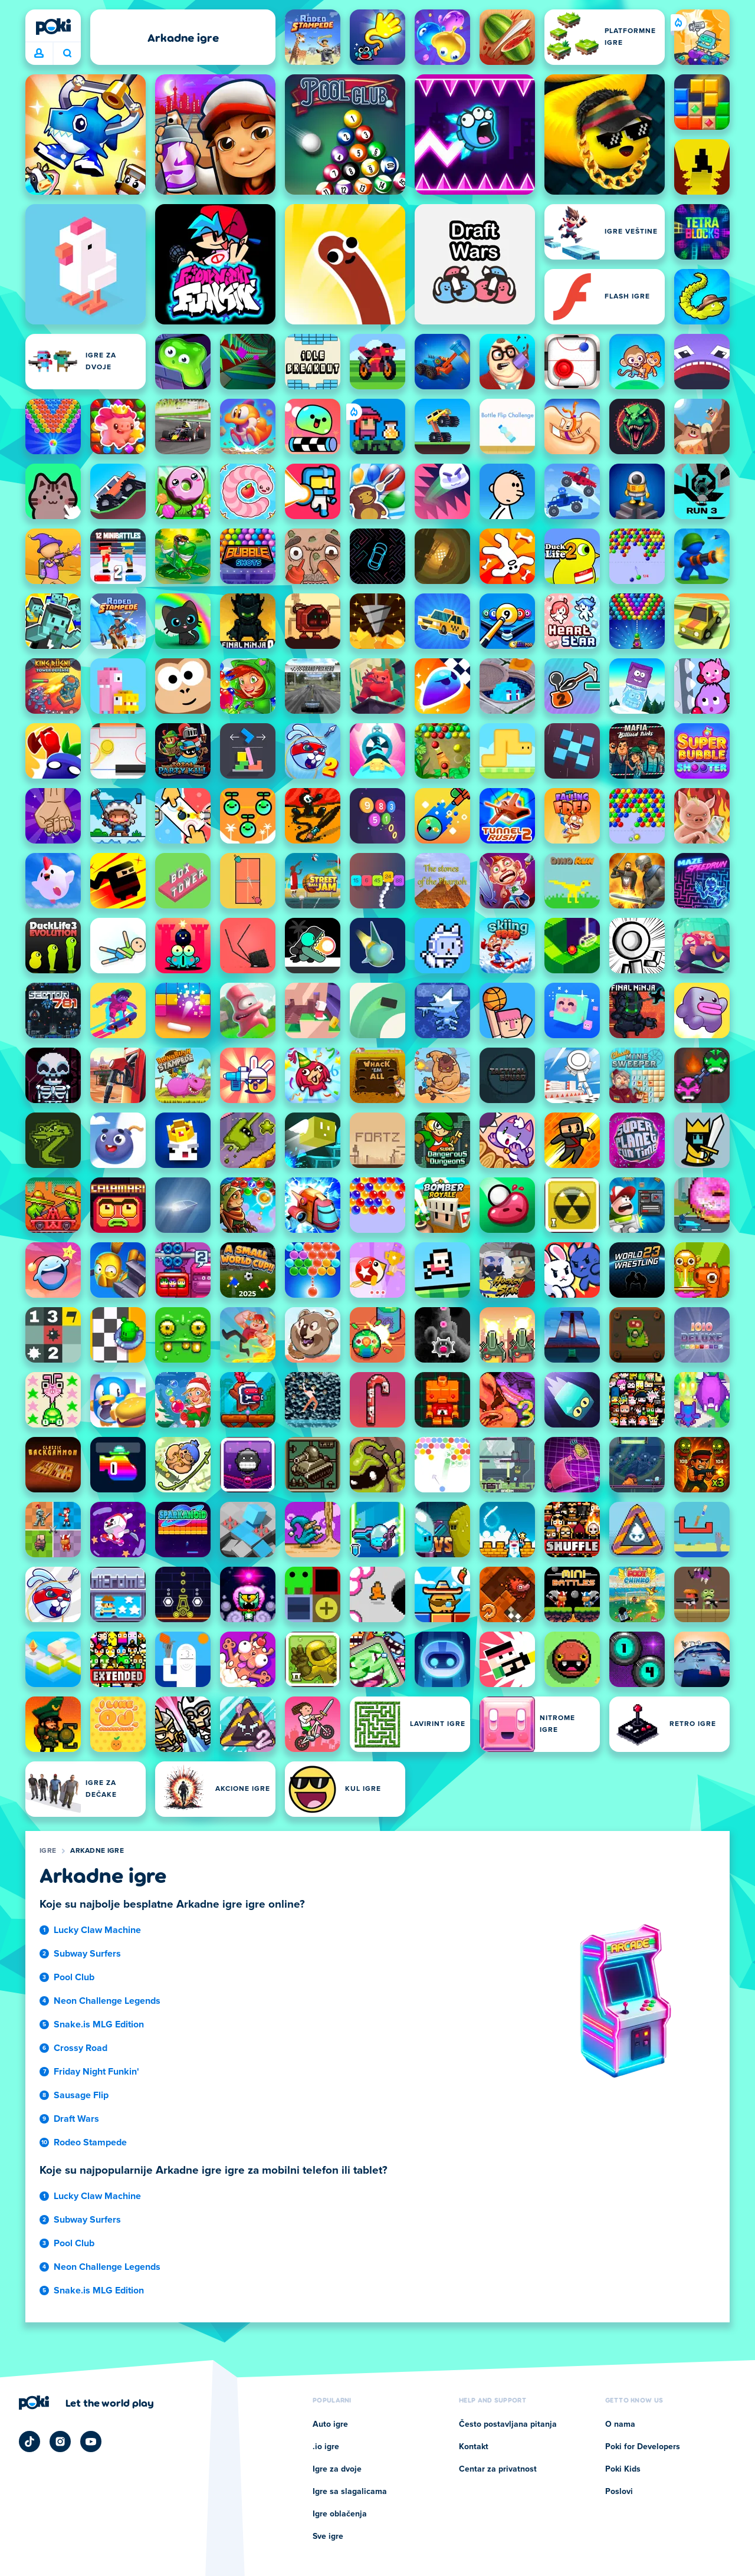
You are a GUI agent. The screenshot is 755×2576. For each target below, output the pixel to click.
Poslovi (619, 2492)
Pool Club (74, 1977)
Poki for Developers (642, 2447)
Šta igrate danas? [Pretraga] (67, 53)
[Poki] (53, 26)
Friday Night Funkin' (96, 2071)
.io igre (326, 2447)
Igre (48, 1851)
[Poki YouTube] (90, 2441)
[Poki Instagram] (60, 2441)
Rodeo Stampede (90, 2142)
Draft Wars (76, 2119)
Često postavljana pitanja (508, 2424)
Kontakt (473, 2447)
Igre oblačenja (340, 2514)
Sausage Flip (81, 2095)
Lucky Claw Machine (97, 1930)
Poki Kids (623, 2469)
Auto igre (330, 2424)
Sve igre (328, 2536)
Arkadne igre (97, 1851)
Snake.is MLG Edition (99, 2024)
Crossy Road (80, 2048)
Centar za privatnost (498, 2469)
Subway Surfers (87, 1953)
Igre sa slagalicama (350, 2492)
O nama (620, 2424)
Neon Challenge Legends (107, 2001)
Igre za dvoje (337, 2469)
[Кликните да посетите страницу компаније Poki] (86, 2402)
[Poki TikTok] (29, 2441)
